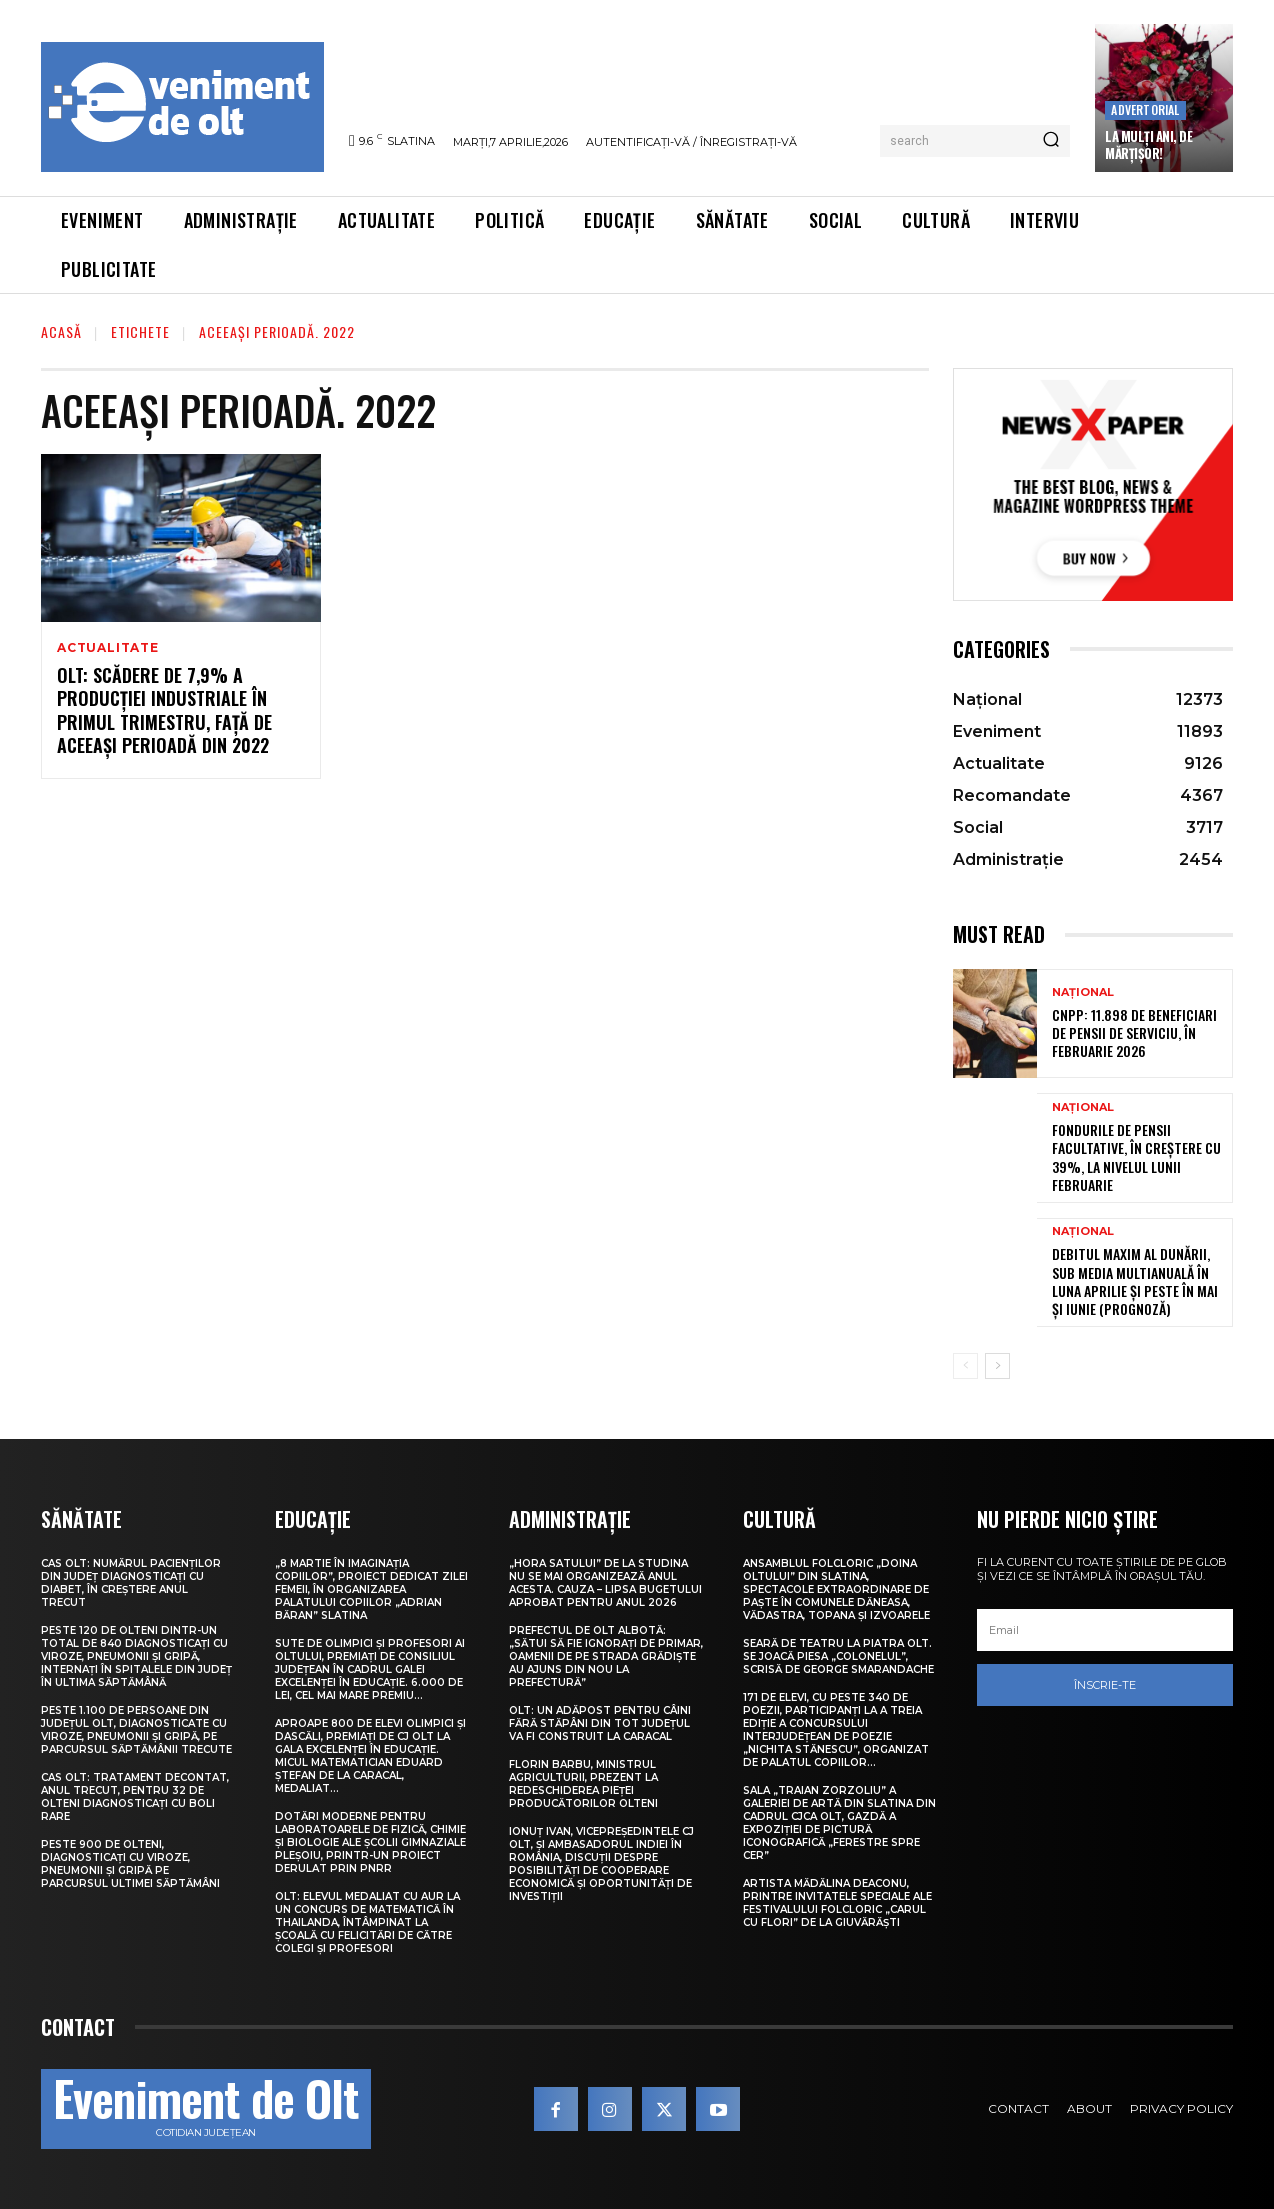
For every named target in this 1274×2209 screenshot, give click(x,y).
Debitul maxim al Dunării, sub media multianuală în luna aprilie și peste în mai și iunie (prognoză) (1135, 1281)
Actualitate (108, 648)
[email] (1105, 1630)
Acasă (61, 331)
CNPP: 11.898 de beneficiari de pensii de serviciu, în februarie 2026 (1134, 1032)
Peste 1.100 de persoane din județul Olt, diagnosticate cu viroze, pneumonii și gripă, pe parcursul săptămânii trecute (136, 1730)
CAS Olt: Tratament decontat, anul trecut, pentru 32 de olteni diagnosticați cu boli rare (135, 1797)
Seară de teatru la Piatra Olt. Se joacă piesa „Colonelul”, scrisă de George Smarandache (838, 1656)
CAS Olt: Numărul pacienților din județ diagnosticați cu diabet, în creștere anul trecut (131, 1583)
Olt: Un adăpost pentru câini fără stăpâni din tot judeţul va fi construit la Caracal (600, 1723)
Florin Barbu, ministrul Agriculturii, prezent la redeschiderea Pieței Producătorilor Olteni (583, 1784)
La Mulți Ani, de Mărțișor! (1148, 144)
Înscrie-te (1105, 1685)
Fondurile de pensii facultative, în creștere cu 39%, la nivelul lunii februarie (1136, 1157)
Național (1083, 992)
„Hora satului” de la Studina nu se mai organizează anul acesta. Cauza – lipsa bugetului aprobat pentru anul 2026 (605, 1583)
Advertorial (1145, 109)
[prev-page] (965, 1366)
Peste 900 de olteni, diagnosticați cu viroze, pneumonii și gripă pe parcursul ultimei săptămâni (130, 1864)
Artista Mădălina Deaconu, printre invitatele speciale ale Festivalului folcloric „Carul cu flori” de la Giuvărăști (837, 1903)
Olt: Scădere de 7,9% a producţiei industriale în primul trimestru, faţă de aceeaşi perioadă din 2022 (164, 710)
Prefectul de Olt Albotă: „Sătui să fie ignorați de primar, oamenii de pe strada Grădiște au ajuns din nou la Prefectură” (606, 1656)
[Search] (1051, 141)
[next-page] (997, 1366)
